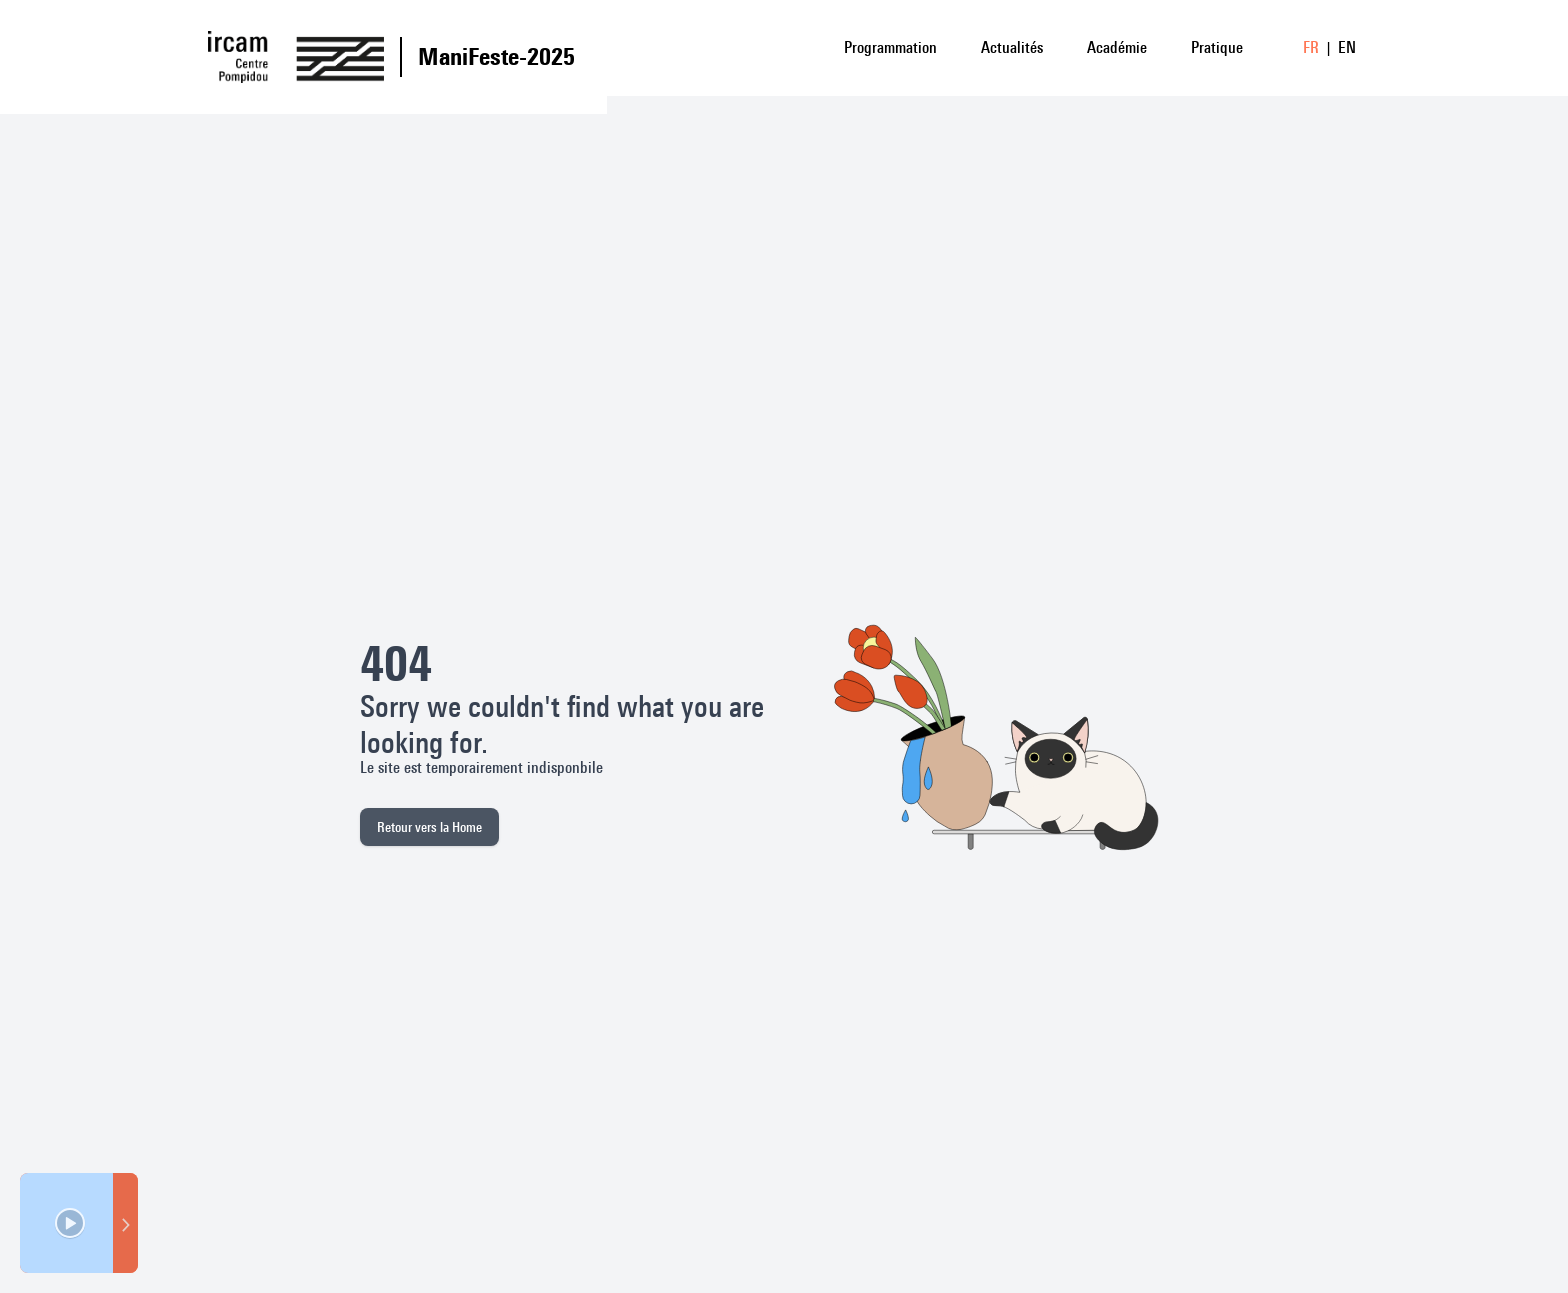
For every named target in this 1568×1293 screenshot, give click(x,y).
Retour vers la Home (429, 827)
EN (1347, 47)
